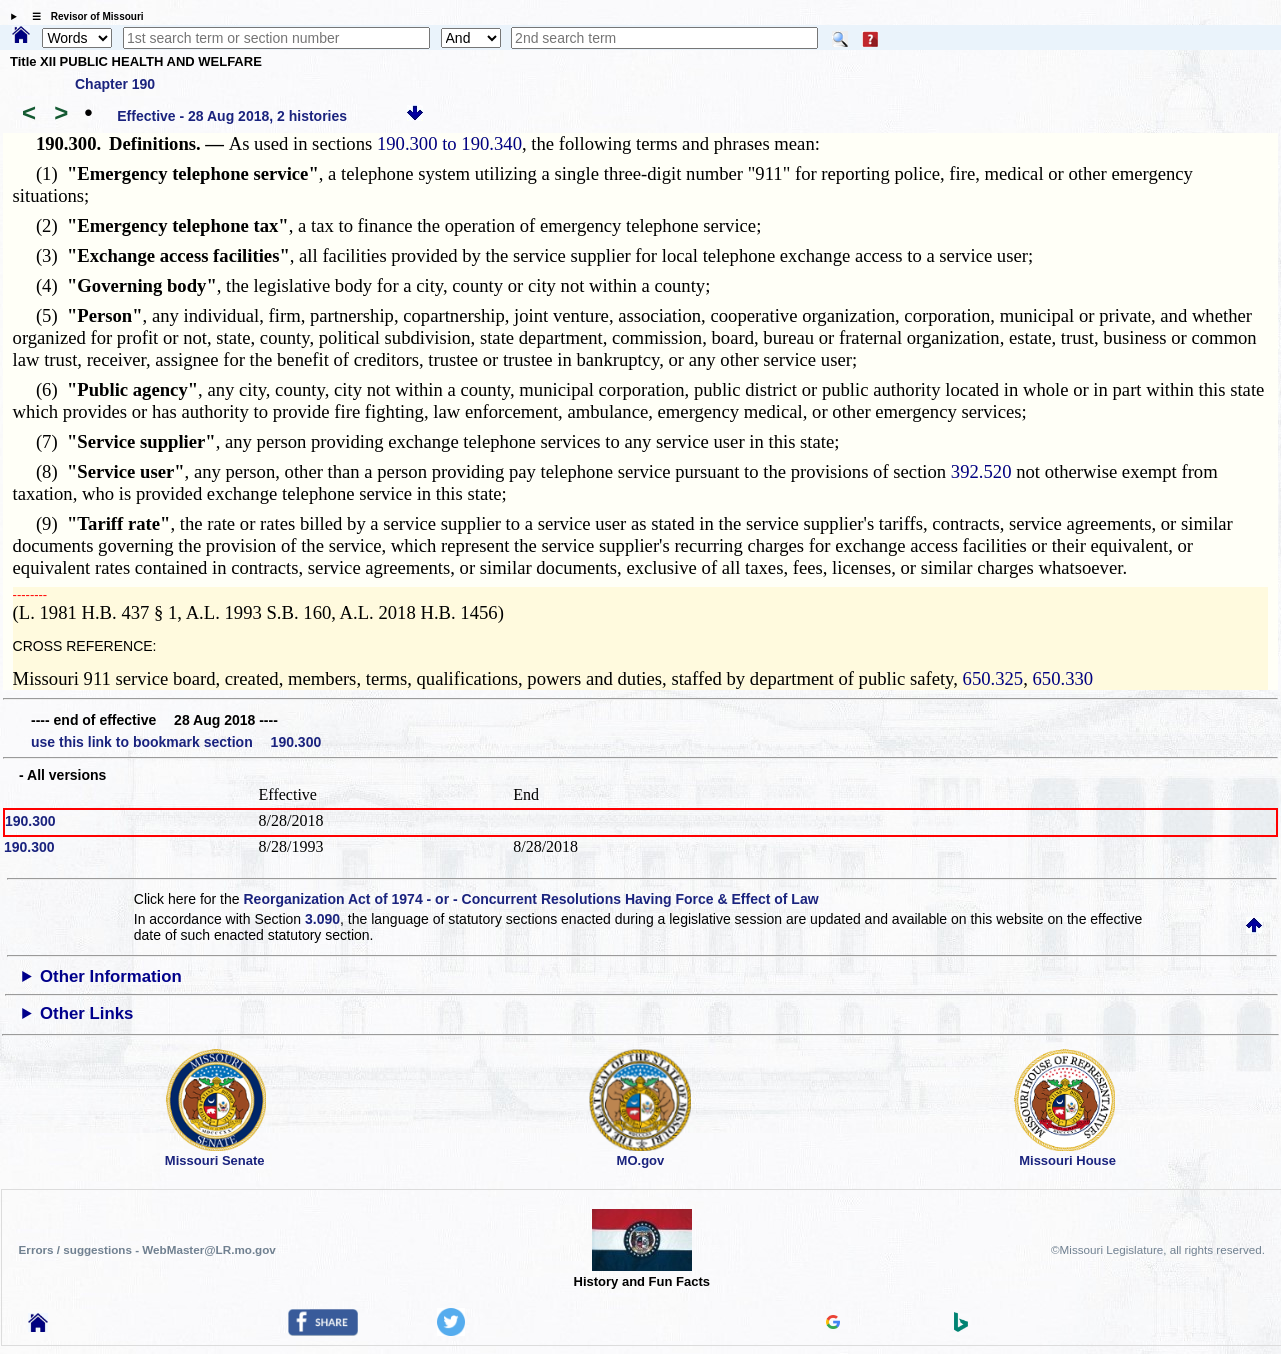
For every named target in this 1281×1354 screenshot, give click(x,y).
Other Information (111, 976)
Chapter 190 (115, 84)
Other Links (86, 1013)
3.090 (322, 919)
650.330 (1063, 678)
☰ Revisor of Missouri (83, 16)
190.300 (30, 821)
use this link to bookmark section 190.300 (176, 742)
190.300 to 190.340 (449, 143)
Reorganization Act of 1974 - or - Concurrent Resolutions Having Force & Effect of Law (530, 899)
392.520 (981, 471)
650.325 (993, 678)
